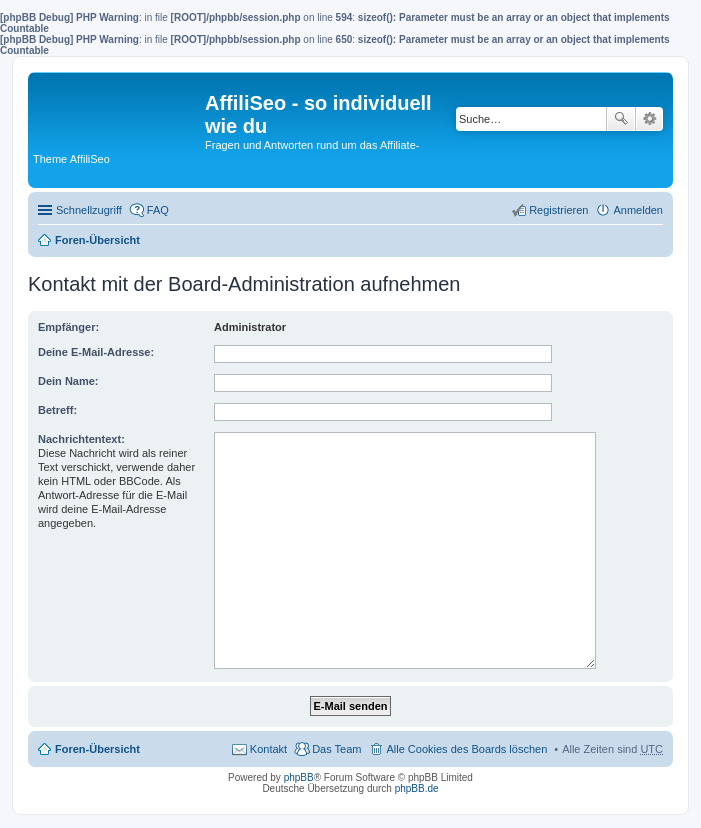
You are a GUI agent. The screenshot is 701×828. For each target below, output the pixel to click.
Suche (621, 119)
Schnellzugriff (89, 210)
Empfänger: (68, 327)
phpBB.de (417, 788)
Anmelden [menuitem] (638, 210)
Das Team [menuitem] (336, 749)
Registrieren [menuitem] (558, 210)
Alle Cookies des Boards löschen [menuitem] (466, 749)
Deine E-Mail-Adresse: (96, 352)
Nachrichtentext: (81, 439)
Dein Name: (68, 381)
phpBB (299, 777)
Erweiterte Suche (649, 119)
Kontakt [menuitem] (268, 749)
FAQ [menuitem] (158, 210)
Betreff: (57, 410)
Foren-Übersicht (97, 240)
